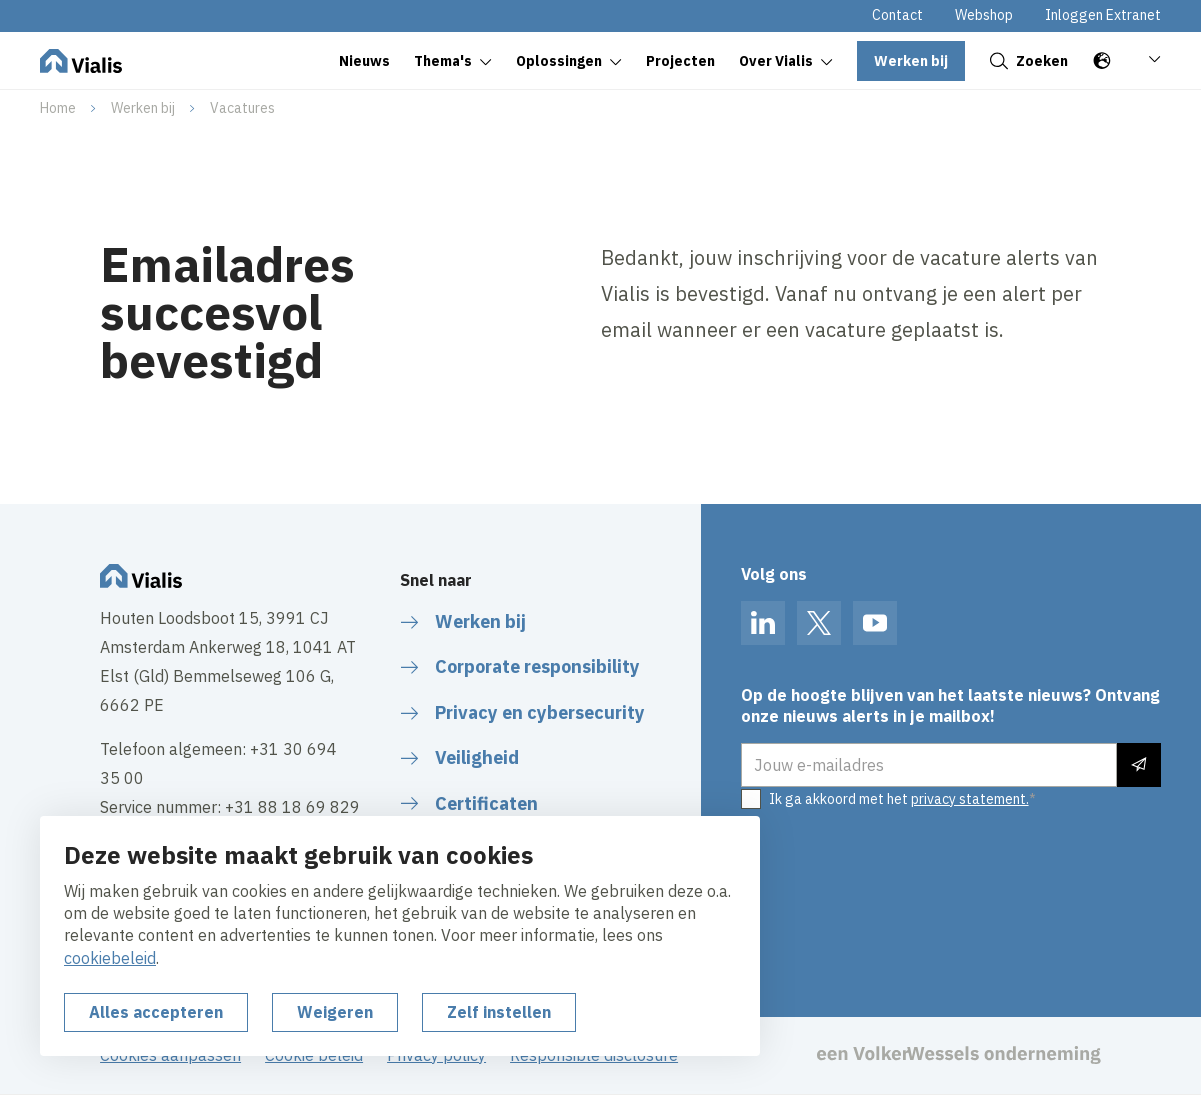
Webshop (984, 15)
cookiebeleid (110, 958)
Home (58, 108)
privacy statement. (970, 799)
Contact (897, 15)
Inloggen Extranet (1103, 15)
